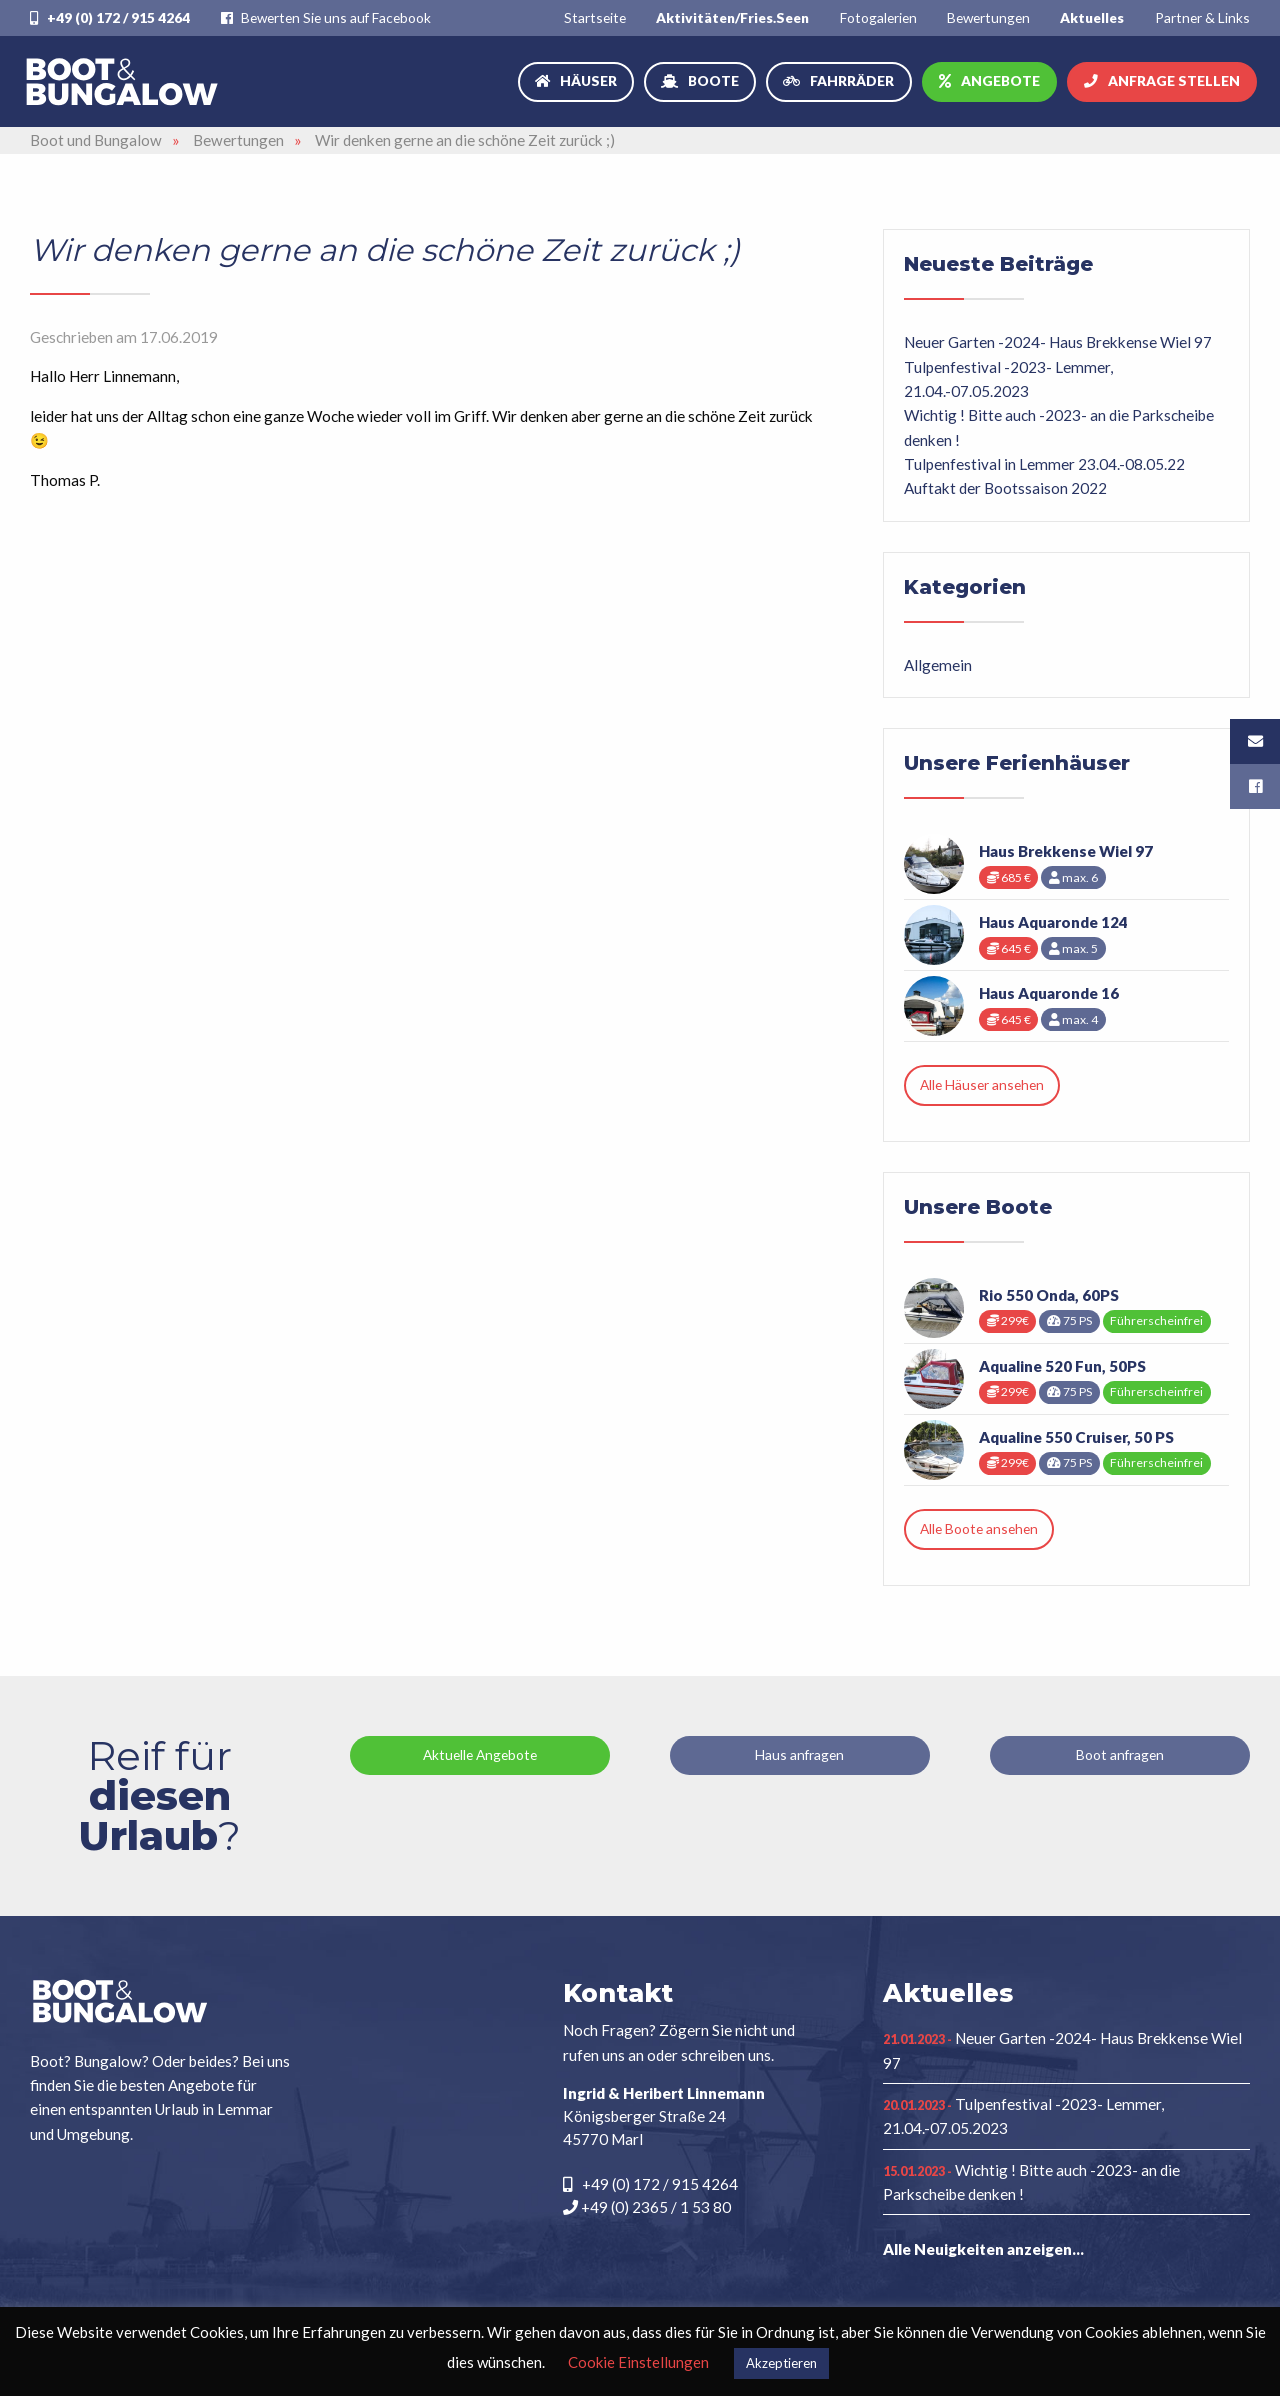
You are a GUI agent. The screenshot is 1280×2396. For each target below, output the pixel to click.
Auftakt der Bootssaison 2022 (1005, 488)
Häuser (588, 80)
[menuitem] (595, 17)
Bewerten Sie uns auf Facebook (326, 17)
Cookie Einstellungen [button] (638, 2362)
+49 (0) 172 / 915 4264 (110, 17)
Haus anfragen (799, 1754)
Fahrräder (852, 80)
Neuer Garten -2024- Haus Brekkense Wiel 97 (1058, 342)
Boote (713, 80)
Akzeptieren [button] (781, 2363)
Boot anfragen (1120, 1754)
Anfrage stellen (1174, 80)
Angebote (1000, 80)
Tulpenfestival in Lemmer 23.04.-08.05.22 (1044, 464)
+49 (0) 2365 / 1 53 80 (647, 2207)
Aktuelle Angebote (480, 1754)
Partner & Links (1202, 17)
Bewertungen (988, 17)
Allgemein (938, 665)
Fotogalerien (878, 17)
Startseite (595, 17)
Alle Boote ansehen (979, 1528)
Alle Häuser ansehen (982, 1084)
